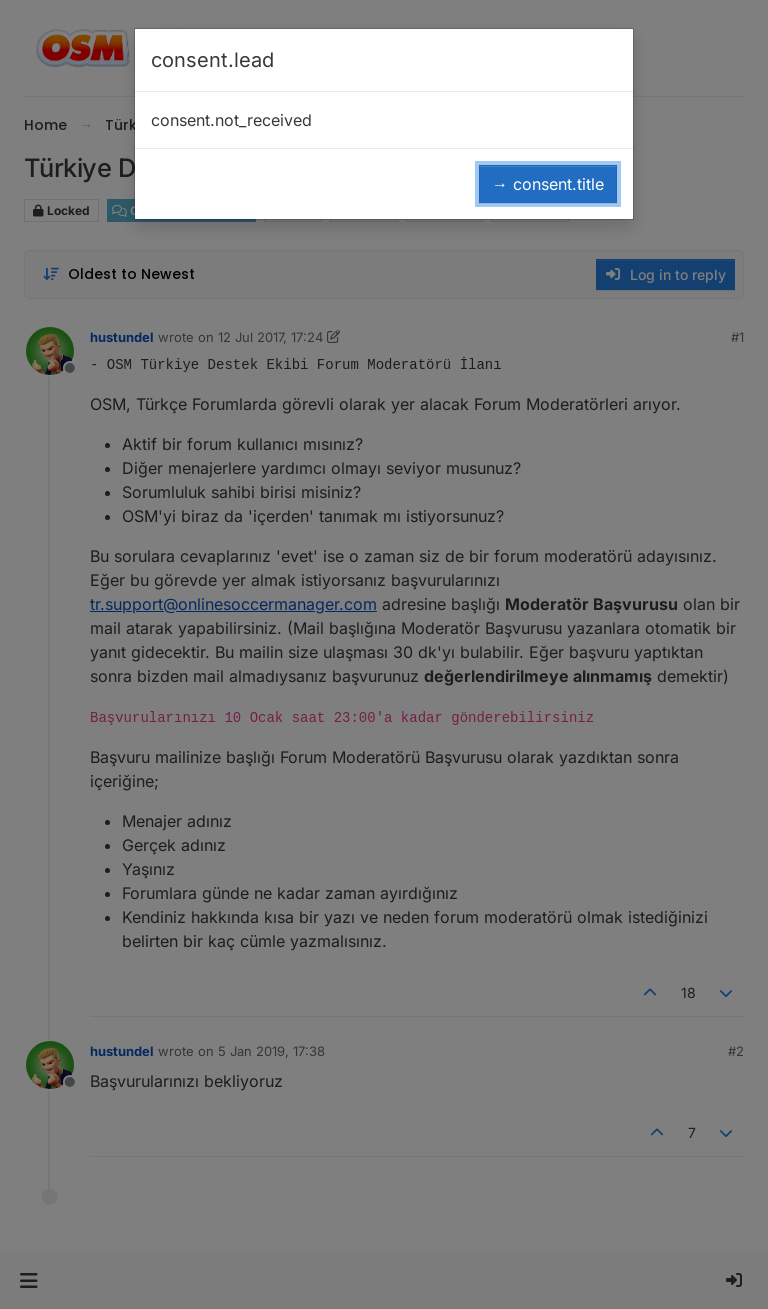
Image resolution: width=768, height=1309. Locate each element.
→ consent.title (548, 184)
